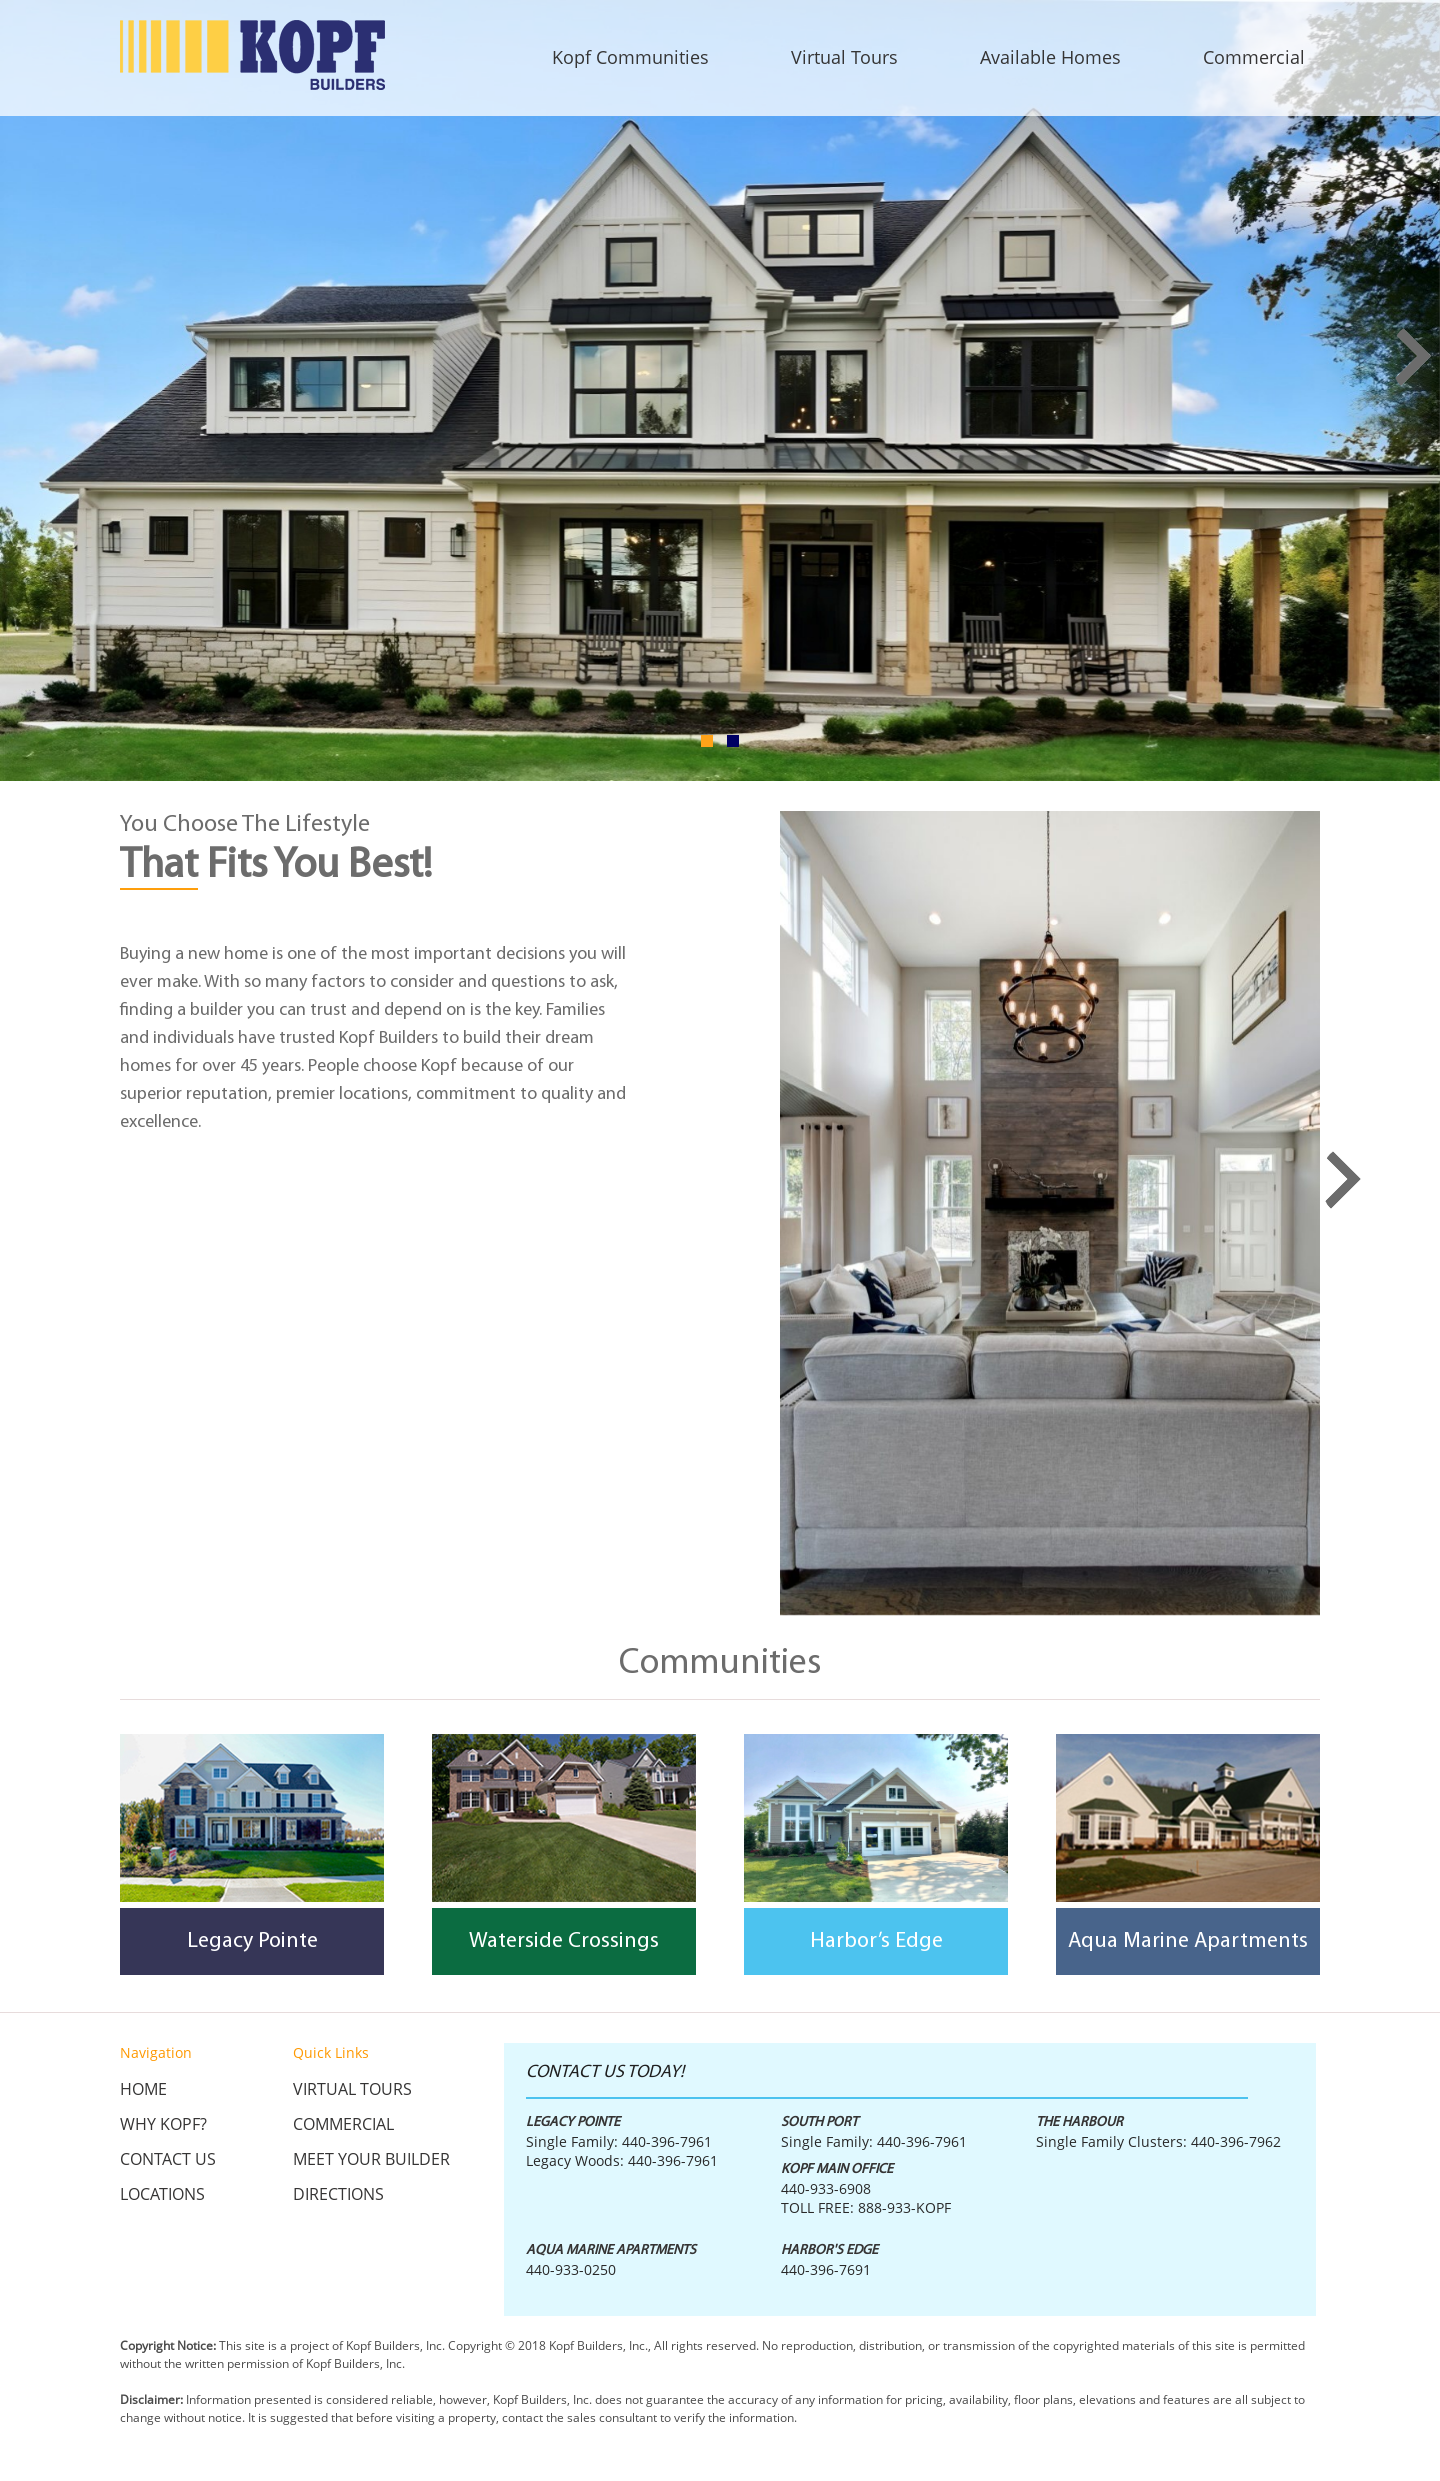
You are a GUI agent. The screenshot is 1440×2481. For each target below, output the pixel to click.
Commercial (343, 2124)
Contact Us (168, 2159)
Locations (162, 2194)
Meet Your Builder (371, 2159)
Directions (338, 2194)
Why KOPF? (163, 2124)
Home (143, 2089)
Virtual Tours (352, 2089)
